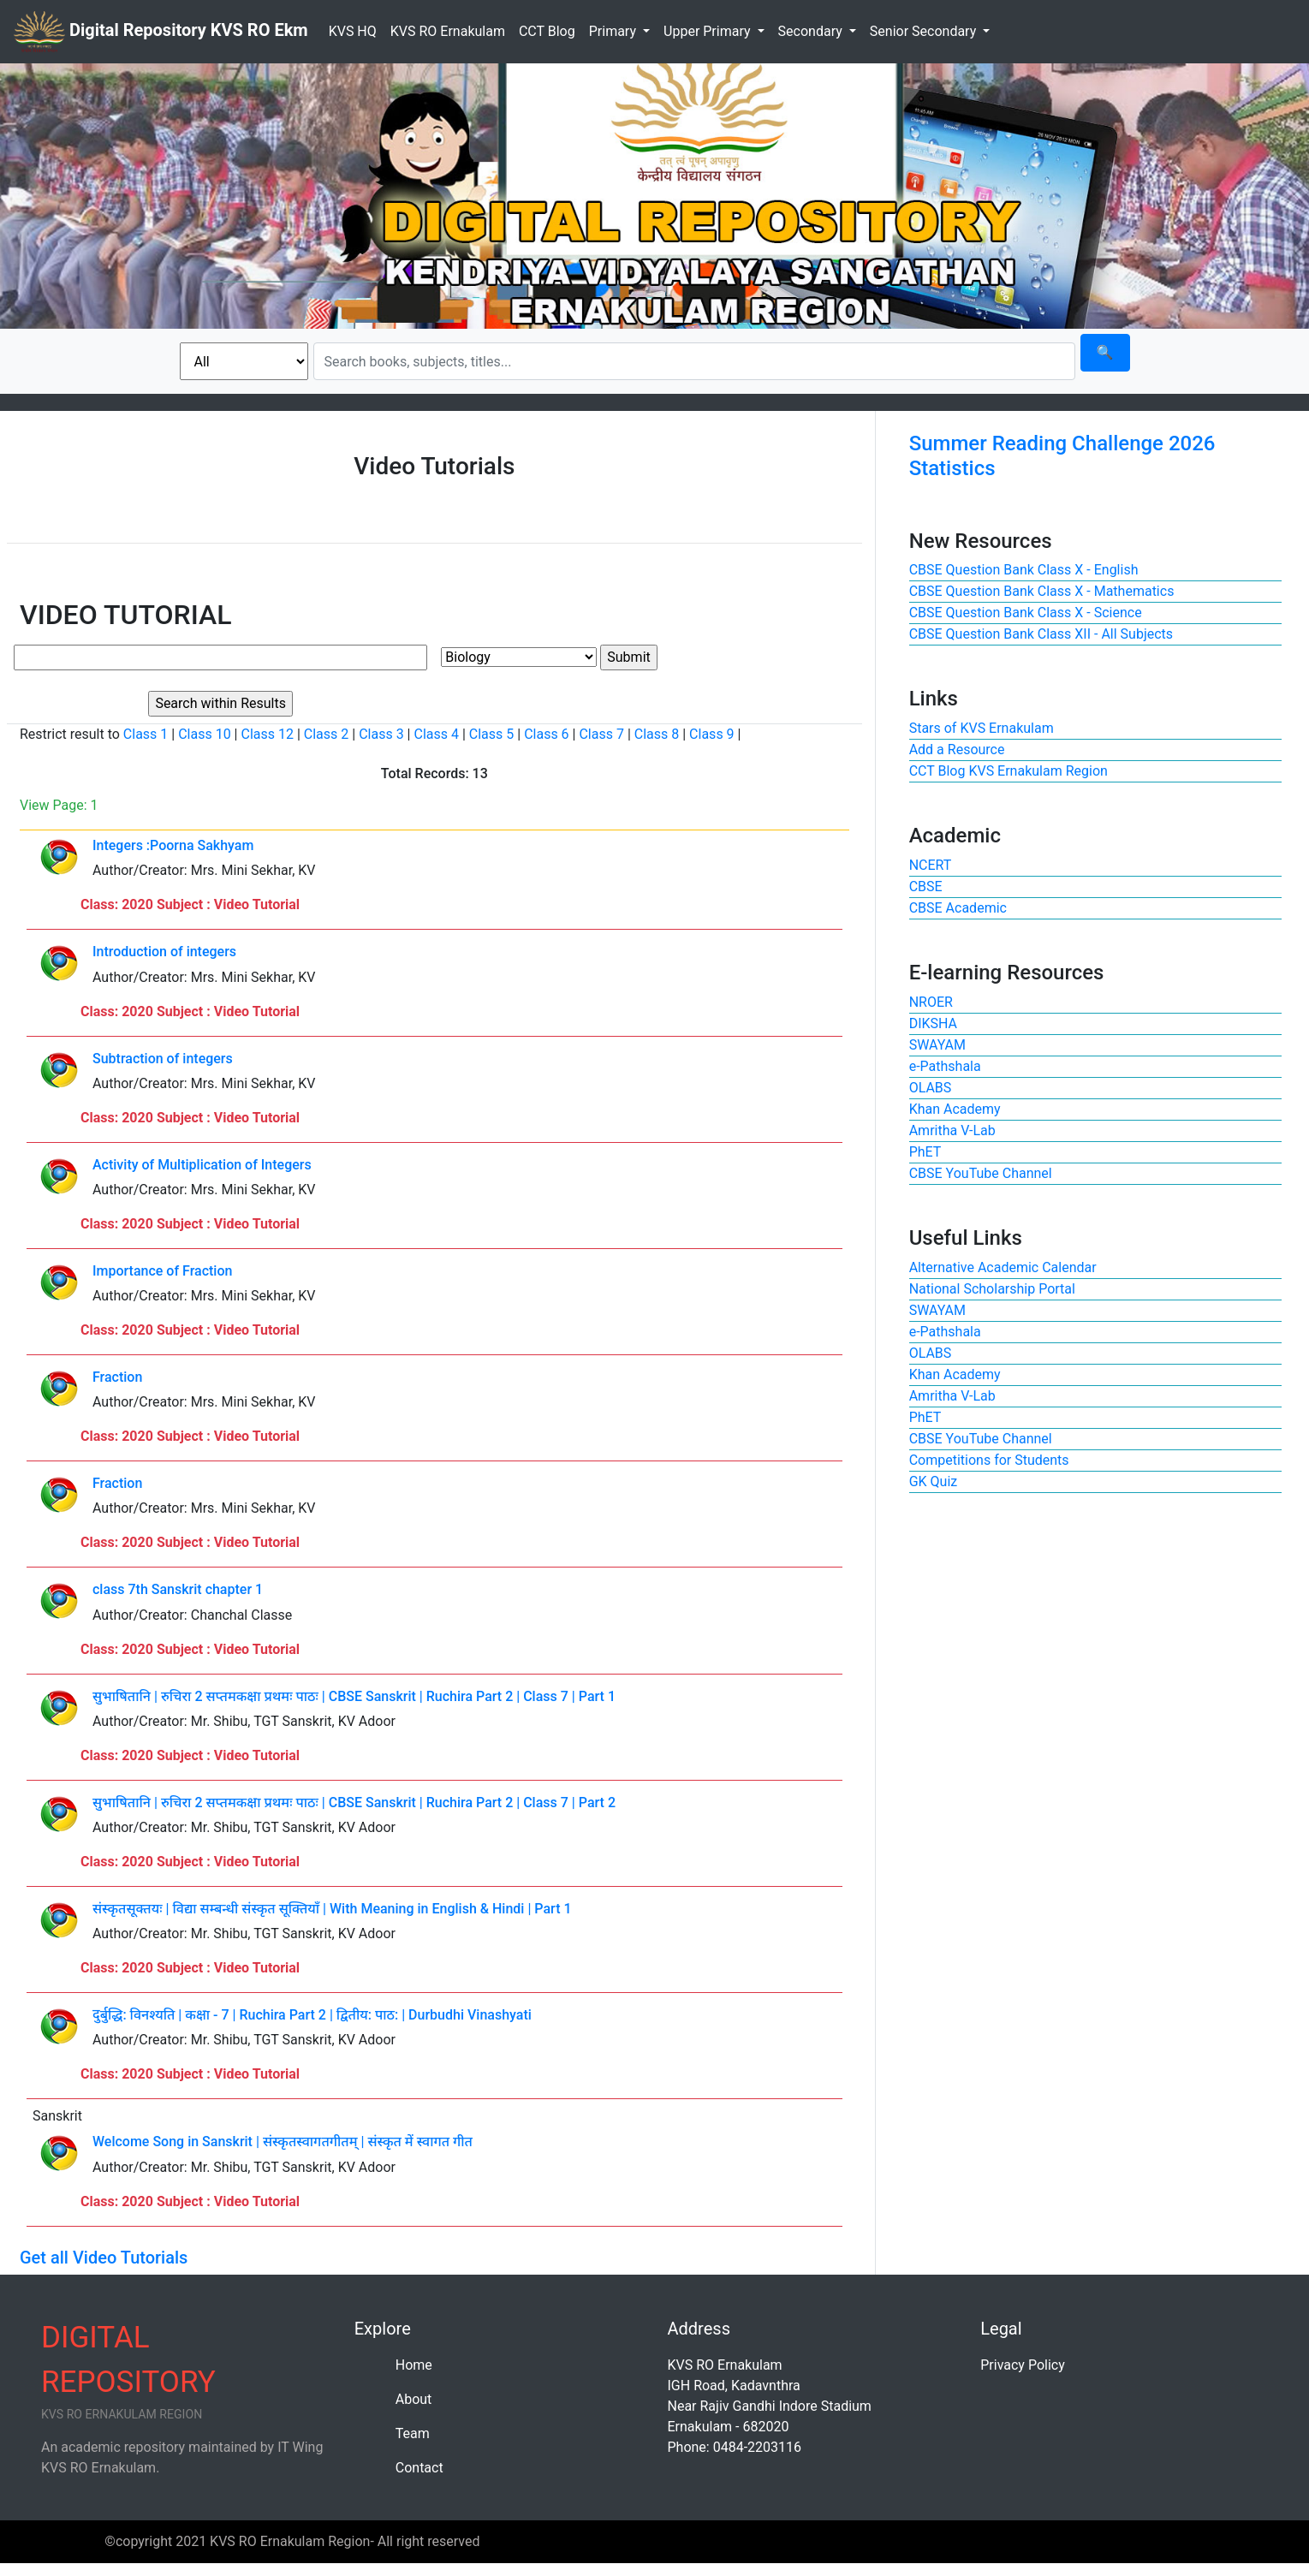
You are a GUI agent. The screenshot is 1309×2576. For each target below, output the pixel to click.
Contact (419, 2468)
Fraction (117, 1377)
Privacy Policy (1022, 2365)
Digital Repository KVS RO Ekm (161, 31)
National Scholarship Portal (992, 1289)
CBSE (926, 886)
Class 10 (204, 734)
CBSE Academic (958, 908)
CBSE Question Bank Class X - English (1024, 570)
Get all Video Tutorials (103, 2257)
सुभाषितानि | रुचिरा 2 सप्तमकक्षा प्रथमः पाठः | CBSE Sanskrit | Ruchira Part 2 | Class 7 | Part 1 (354, 1696)
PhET (925, 1152)
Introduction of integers (164, 951)
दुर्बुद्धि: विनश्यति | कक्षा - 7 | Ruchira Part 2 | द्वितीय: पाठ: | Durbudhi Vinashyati (312, 2015)
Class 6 (546, 734)
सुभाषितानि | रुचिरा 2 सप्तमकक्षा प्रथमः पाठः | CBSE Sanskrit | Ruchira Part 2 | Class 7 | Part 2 (354, 1802)
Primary (614, 31)
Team (413, 2433)
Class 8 (656, 734)
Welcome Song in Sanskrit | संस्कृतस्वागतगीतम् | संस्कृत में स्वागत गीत (282, 2141)
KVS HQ (353, 31)
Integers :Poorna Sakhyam (172, 845)
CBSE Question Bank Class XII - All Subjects (1041, 634)
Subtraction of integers (162, 1058)
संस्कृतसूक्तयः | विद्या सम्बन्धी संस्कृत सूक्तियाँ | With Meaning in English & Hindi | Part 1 (332, 1909)
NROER (931, 1002)
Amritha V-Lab (952, 1130)
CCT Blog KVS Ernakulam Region (1008, 771)
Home (414, 2365)
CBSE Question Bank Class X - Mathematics (1042, 591)
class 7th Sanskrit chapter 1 (177, 1589)
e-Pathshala (945, 1066)
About (414, 2399)
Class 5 (491, 734)
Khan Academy (955, 1109)
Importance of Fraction (162, 1271)
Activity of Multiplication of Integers (202, 1165)
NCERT (930, 865)
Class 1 (145, 734)
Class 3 (381, 734)
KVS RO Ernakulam (447, 31)
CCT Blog (547, 31)
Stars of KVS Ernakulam (981, 728)
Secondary (812, 31)
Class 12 (267, 734)
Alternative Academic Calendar (1003, 1267)
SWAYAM (937, 1045)
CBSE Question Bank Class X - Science (1025, 612)
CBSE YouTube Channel (980, 1173)
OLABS (930, 1088)
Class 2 (326, 734)
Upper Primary (708, 31)
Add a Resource (957, 749)
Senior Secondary (924, 31)
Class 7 (601, 734)
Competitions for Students (989, 1460)
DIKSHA (933, 1023)
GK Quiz (933, 1481)
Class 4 (436, 734)
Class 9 (711, 734)
